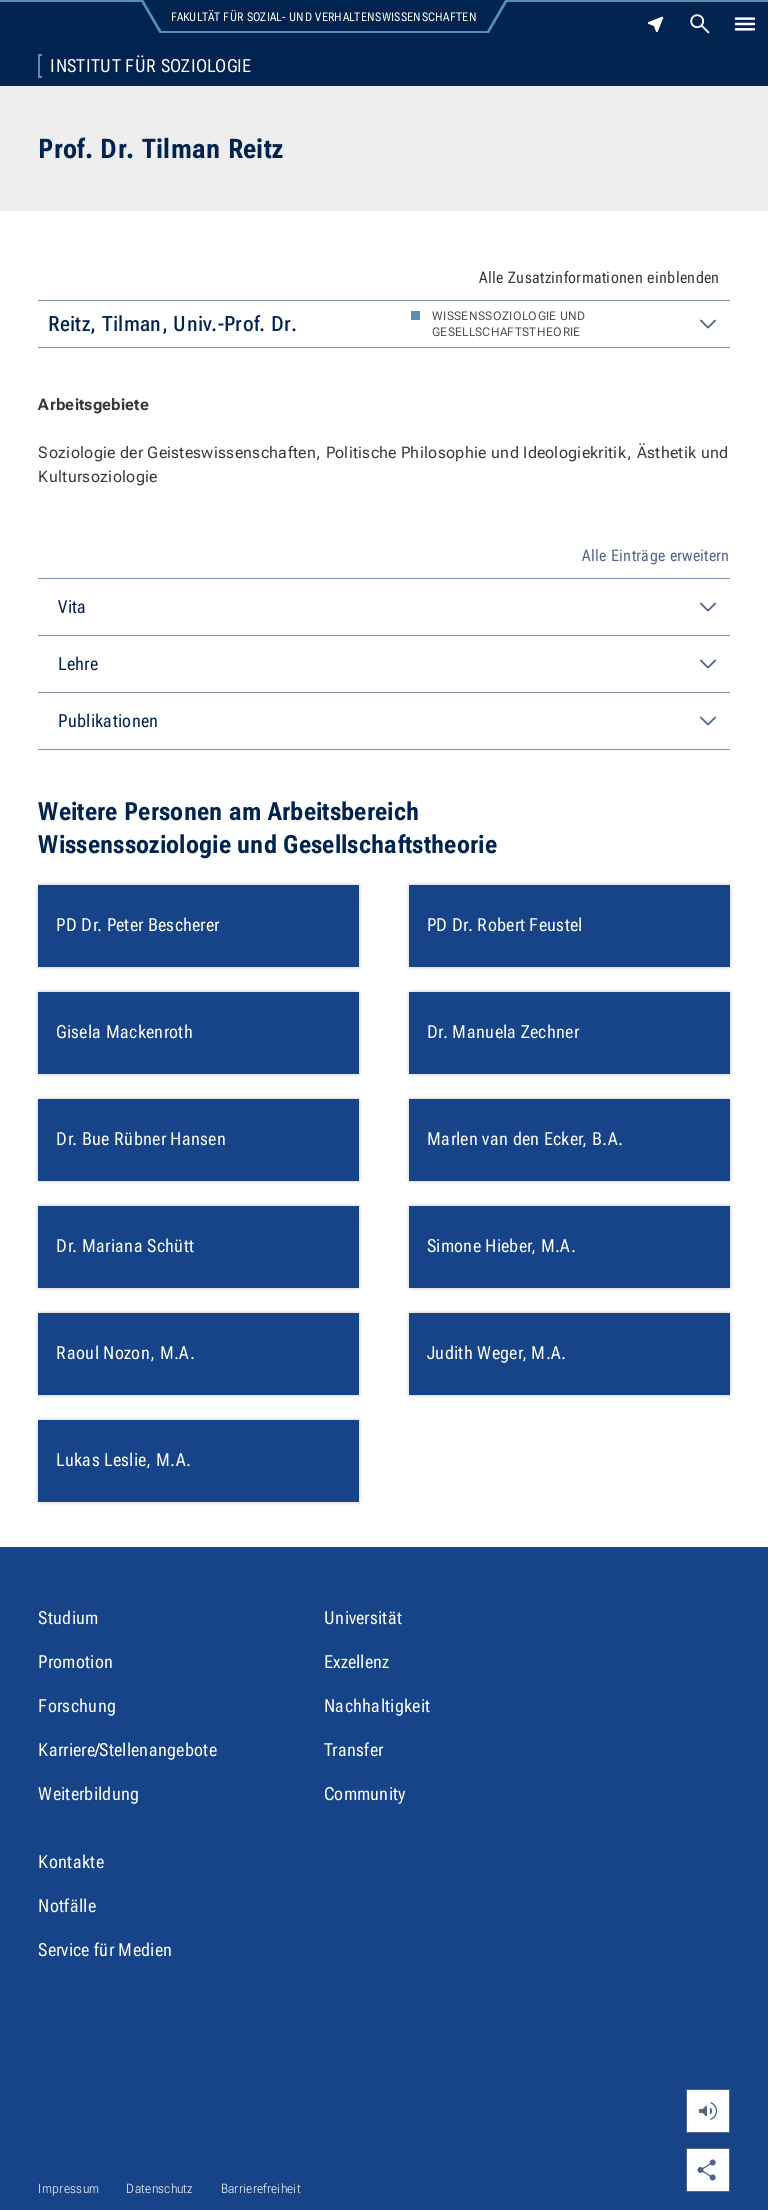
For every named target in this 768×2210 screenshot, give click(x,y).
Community (365, 1793)
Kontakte (71, 1861)
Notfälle (67, 1905)
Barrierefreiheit (261, 2188)
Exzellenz (357, 1661)
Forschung (77, 1705)
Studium (68, 1617)
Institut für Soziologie (150, 66)
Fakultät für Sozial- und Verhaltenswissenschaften (324, 17)
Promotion (75, 1661)
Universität (363, 1617)
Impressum (68, 2188)
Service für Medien (105, 1949)
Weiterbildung (88, 1793)
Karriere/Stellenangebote (127, 1749)
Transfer (354, 1749)
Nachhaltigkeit (377, 1705)
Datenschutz (160, 2188)
